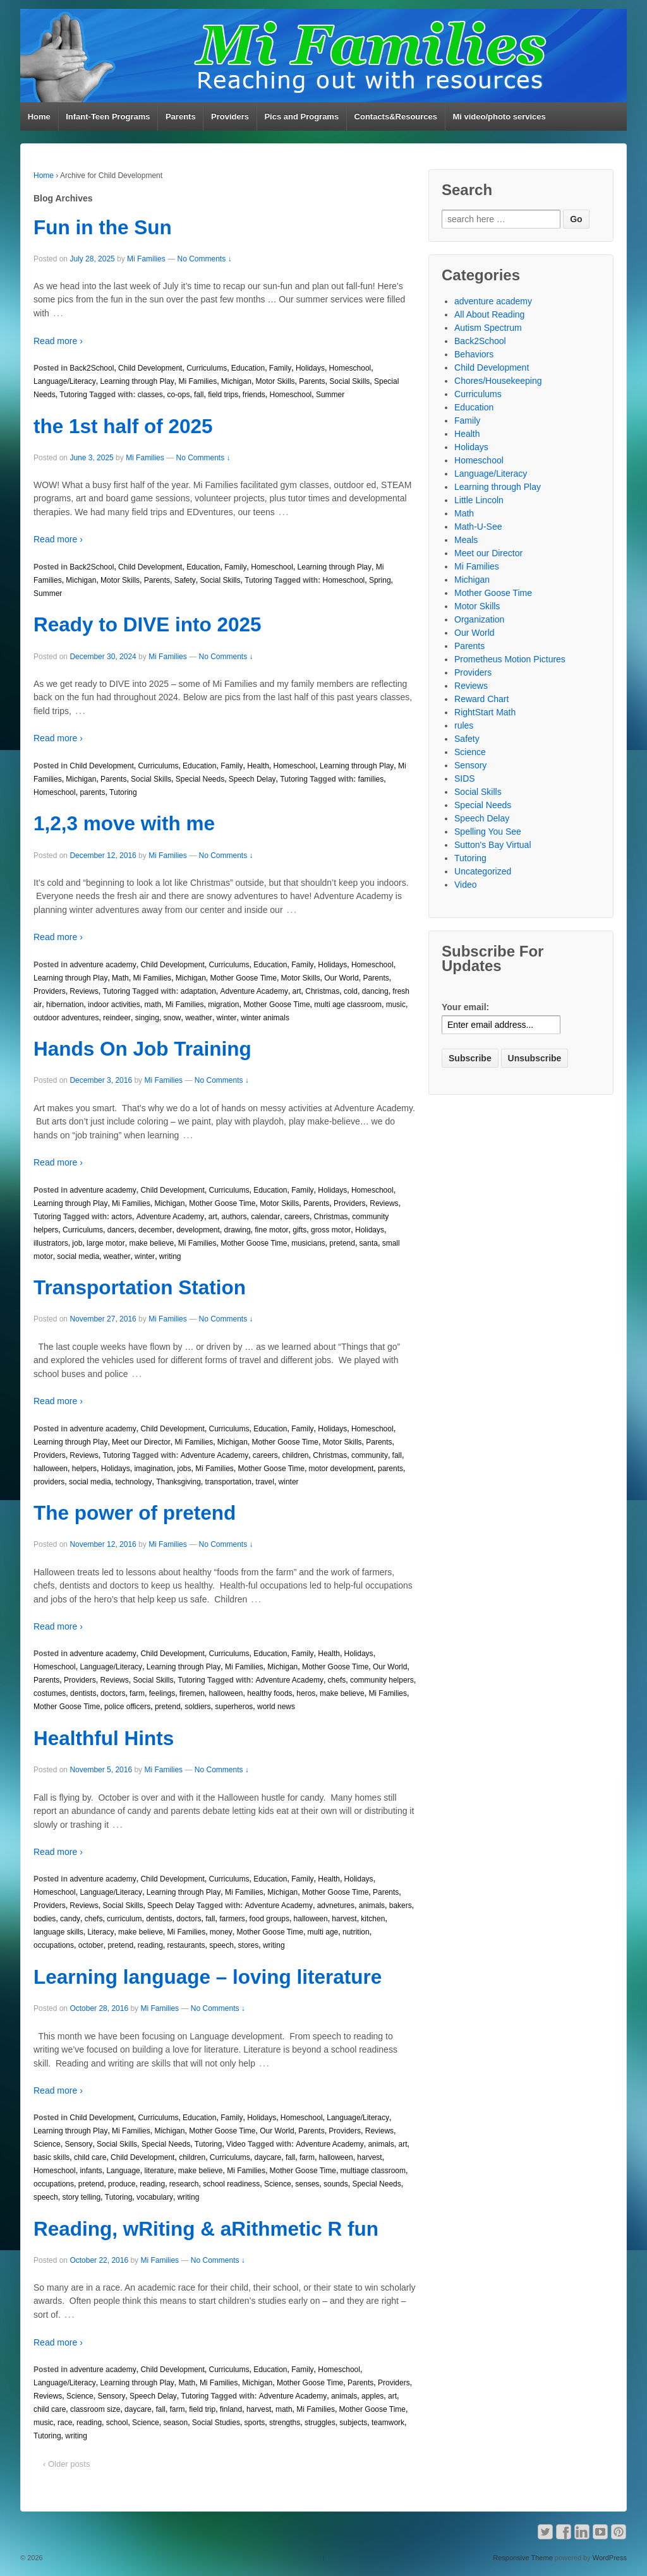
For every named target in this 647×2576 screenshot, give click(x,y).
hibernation (64, 1004)
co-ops (178, 394)
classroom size (95, 2409)
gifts (299, 1229)
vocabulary (154, 2197)
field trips (223, 394)
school (117, 2422)
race (64, 2422)
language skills (58, 1932)
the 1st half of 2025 (123, 426)
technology (133, 1481)
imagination (153, 1468)
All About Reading (489, 314)
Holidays (310, 368)
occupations (53, 1945)
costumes (49, 1693)
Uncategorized (482, 871)
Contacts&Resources (396, 116)
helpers (84, 1468)
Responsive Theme (523, 2557)
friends (254, 394)
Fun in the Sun (102, 227)
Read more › (58, 341)
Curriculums (206, 368)
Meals (466, 540)
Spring (380, 580)
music (396, 1004)
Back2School (92, 368)
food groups (269, 1918)
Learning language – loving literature (207, 1976)
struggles (320, 2422)
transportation (228, 1481)
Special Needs (200, 779)
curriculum (124, 1918)
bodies (44, 1918)
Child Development (150, 368)
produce (121, 2183)
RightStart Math (485, 712)
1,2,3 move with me (124, 823)
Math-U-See (478, 527)
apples (372, 2396)
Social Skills (349, 381)
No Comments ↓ (204, 258)
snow (172, 1017)
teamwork (388, 2422)
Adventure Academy (253, 991)
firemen (192, 1693)
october (91, 1945)
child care (90, 2157)
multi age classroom (348, 1004)
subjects (353, 2422)
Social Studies (216, 2422)
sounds (336, 2183)
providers (48, 1481)
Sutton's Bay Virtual (492, 845)
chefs (337, 1680)
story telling (81, 2197)
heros (305, 1693)
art (297, 991)
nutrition (356, 1932)
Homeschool (350, 368)
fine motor (271, 1229)
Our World (341, 978)
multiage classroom (373, 2170)
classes (150, 394)
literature (159, 2170)
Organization (479, 619)
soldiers (197, 1706)
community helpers (382, 1680)
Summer (330, 394)
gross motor (331, 1229)
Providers (230, 116)
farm (137, 1693)
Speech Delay (252, 779)
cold (351, 991)
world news (276, 1706)
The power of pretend (134, 1512)
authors (233, 1216)
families (371, 779)
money (221, 1932)
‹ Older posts (66, 2464)
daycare (268, 2157)
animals (372, 1905)
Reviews (84, 991)
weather (198, 1017)
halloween (50, 1468)
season (175, 2422)
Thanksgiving (178, 1481)
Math (120, 978)
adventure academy (103, 964)
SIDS (464, 778)
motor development (341, 1468)
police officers (127, 1706)
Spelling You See (487, 831)
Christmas (322, 991)
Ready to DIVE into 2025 (147, 624)
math (152, 1004)
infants (91, 2170)
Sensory (78, 2144)
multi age (323, 1932)
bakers (400, 1905)
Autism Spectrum (488, 328)
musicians (308, 1243)
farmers (232, 1918)
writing (170, 1256)
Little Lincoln (479, 500)
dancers (121, 1229)
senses (307, 2183)
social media (78, 1256)
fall (198, 394)
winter (227, 1017)
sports (255, 2422)
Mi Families (146, 258)
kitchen (373, 1918)
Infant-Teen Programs (108, 116)
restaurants (186, 1945)
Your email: (465, 1007)
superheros (234, 1706)
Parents (181, 116)
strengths (284, 2422)
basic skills (51, 2157)
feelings (162, 1693)
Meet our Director (141, 1442)
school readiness (231, 2183)
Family (280, 368)
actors (121, 1216)
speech (221, 1945)
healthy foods (269, 1693)
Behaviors (473, 354)
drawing (237, 1229)
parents (92, 792)
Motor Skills (275, 381)
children (295, 1455)
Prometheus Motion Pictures (509, 659)
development (198, 1229)
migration (223, 1004)
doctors (112, 1693)
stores (248, 1945)
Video (235, 2144)
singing (147, 1017)
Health (258, 765)
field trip (202, 2409)
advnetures (335, 1905)
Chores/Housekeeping (498, 381)
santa (369, 1243)
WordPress (610, 2557)
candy (70, 1918)
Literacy (100, 1932)
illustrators (50, 1243)
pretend (342, 1243)
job (77, 1243)
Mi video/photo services (498, 116)
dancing (375, 991)
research (184, 2183)
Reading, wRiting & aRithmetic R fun (205, 2228)
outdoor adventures (66, 1017)
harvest (344, 1918)
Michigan (236, 381)
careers (297, 1216)
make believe (151, 1243)
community (369, 1455)
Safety (185, 580)
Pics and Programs (301, 116)
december (155, 1229)
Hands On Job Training (142, 1048)
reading (150, 1945)
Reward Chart (481, 699)
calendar (265, 1216)
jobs (184, 1468)
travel (265, 1481)
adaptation (198, 991)
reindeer (117, 1017)
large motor (106, 1243)
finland (231, 2409)
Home (39, 116)
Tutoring (73, 394)
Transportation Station (139, 1287)
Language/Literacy (64, 381)
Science (47, 2144)
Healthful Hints (103, 1738)
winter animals (265, 1017)
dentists (83, 1693)
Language (123, 2170)
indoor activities (114, 1004)
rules (463, 725)
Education (248, 368)
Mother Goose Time (243, 978)
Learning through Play (137, 381)
